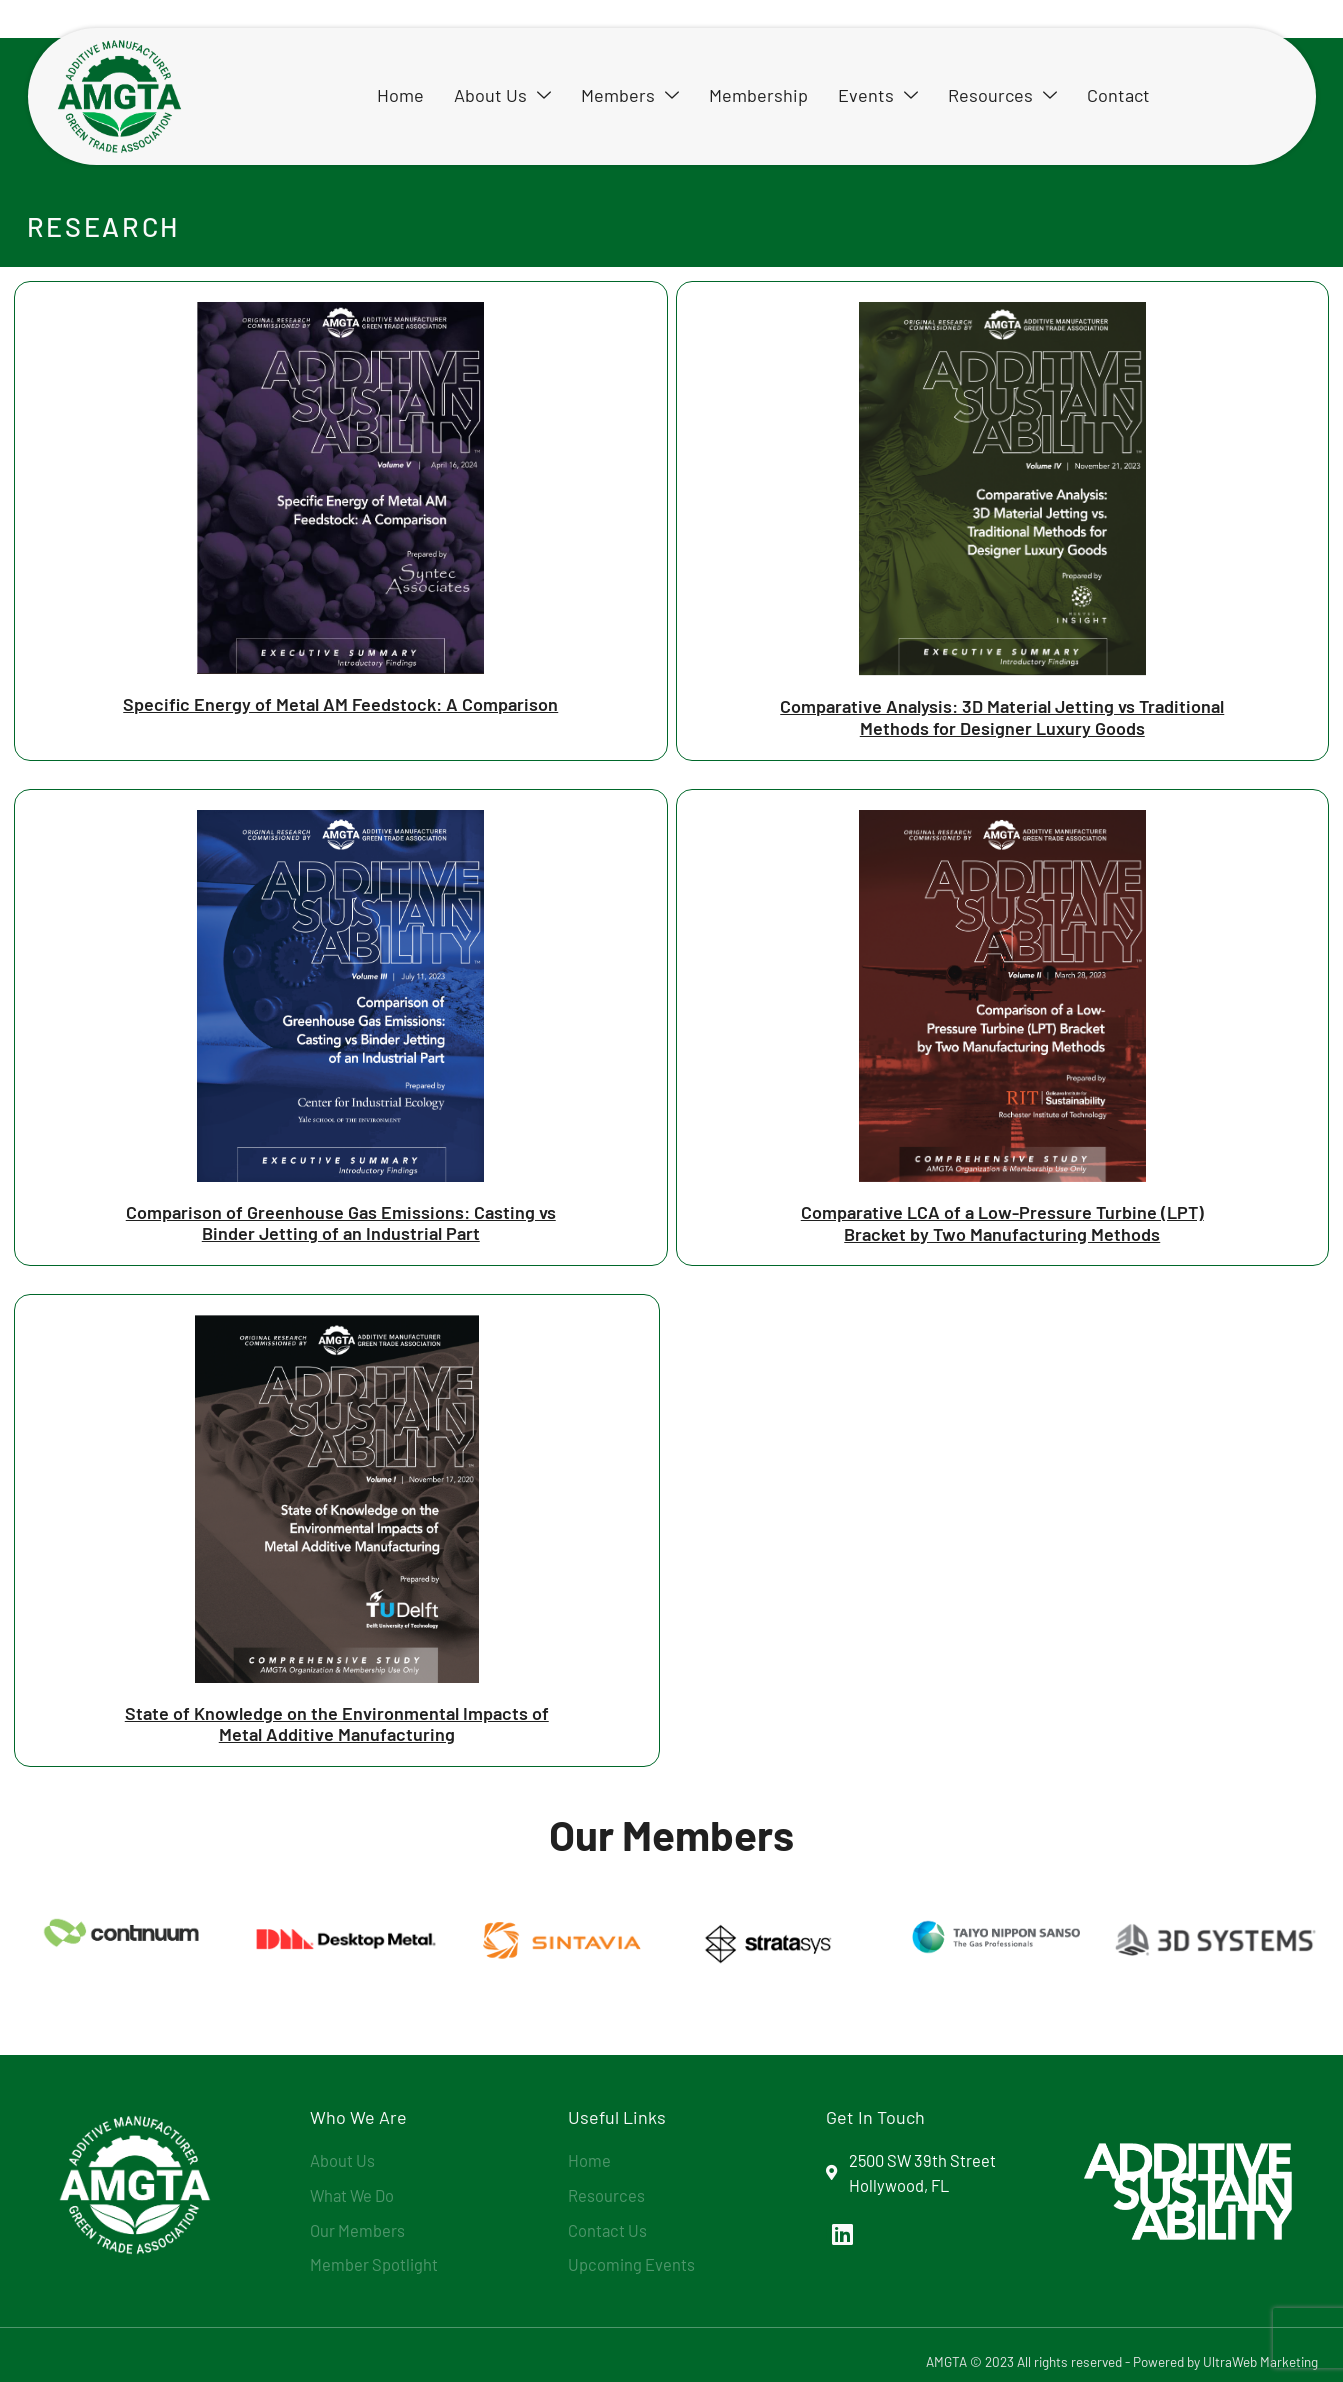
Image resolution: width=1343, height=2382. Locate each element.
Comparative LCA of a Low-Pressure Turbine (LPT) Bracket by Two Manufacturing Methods (1002, 1223)
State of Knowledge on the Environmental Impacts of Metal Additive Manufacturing (337, 1724)
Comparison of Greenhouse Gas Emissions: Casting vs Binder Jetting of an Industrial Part (341, 1223)
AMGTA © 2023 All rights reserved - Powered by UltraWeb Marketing (1122, 2361)
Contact (1118, 95)
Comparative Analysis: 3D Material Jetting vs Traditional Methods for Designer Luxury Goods (1002, 717)
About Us (502, 95)
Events (878, 95)
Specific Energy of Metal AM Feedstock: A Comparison (340, 704)
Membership (758, 95)
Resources (1002, 95)
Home (400, 95)
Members (630, 95)
